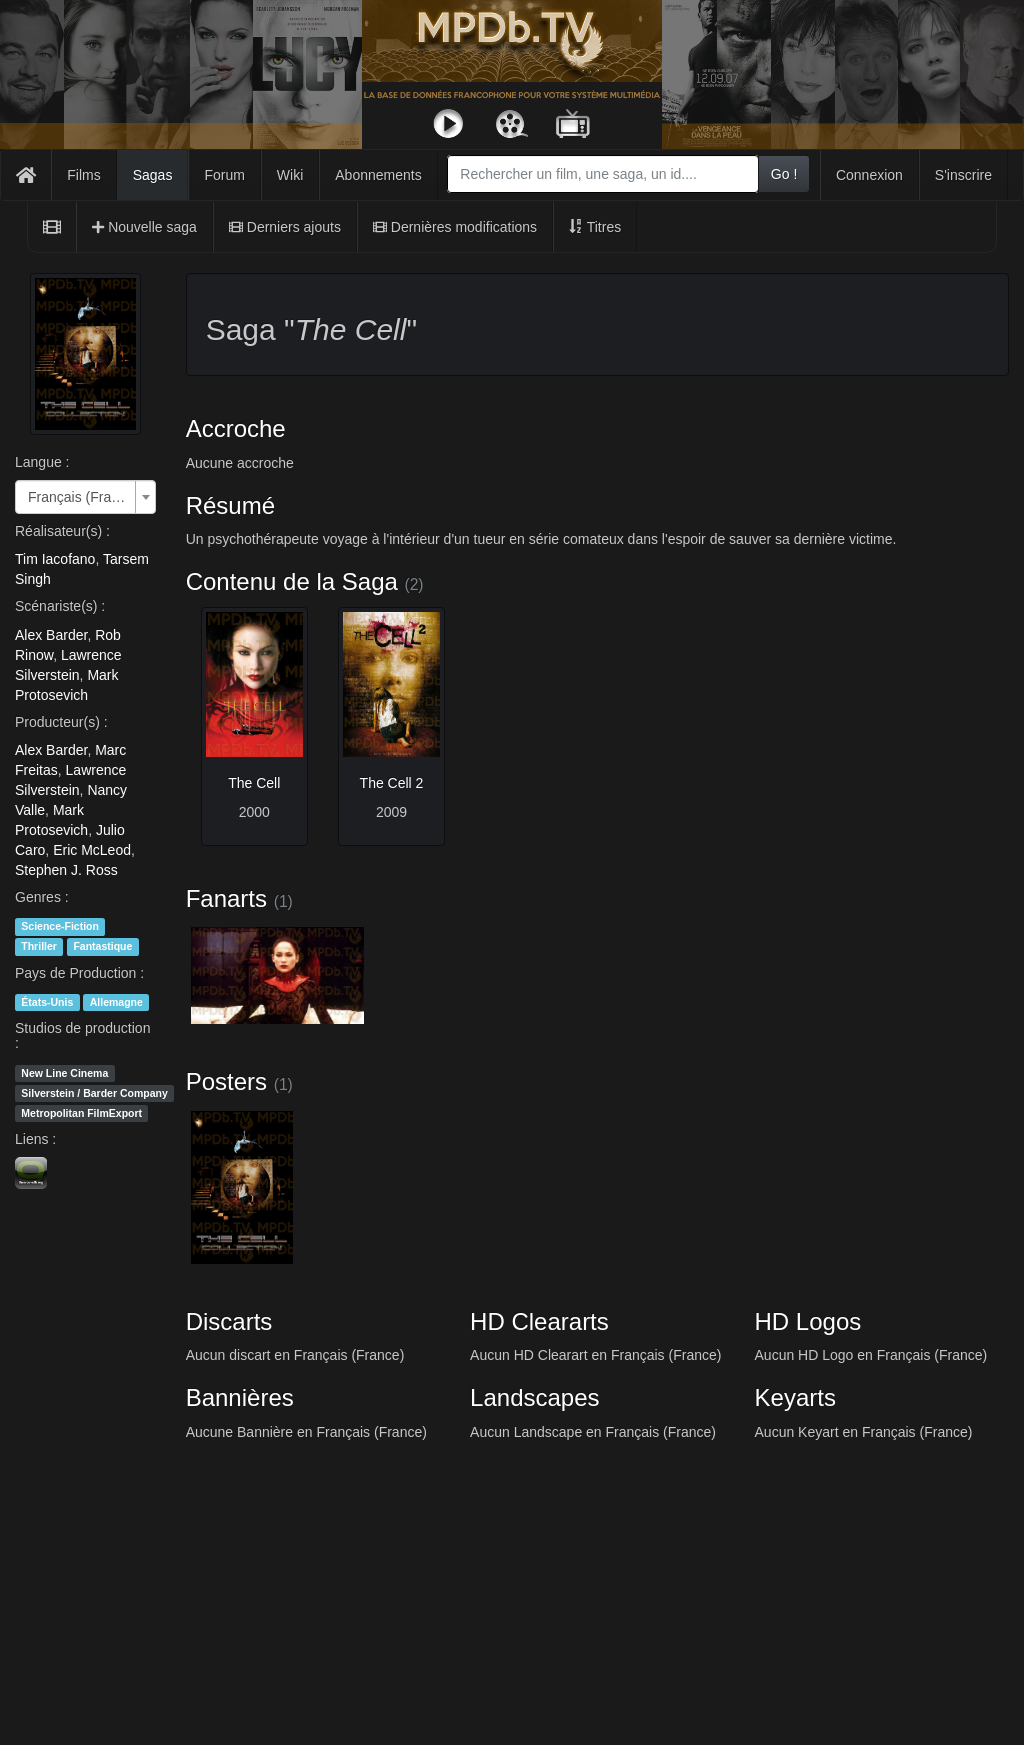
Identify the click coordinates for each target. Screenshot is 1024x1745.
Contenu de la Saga (292, 581)
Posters (226, 1081)
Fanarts (226, 898)
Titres (595, 227)
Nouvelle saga (144, 227)
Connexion (869, 175)
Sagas (153, 175)
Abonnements (378, 175)
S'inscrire (963, 175)
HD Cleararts (539, 1321)
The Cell (254, 783)
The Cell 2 (392, 783)
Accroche (236, 428)
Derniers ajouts (285, 227)
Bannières (240, 1397)
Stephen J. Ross (66, 870)
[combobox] (603, 174)
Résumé (230, 505)
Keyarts (795, 1397)
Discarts (229, 1321)
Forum (224, 175)
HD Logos (808, 1321)
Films (83, 175)
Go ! (784, 174)
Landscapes (534, 1397)
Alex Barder (51, 635)
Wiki (290, 175)
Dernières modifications (455, 227)
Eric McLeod (92, 850)
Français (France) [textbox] (79, 497)
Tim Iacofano (55, 559)
